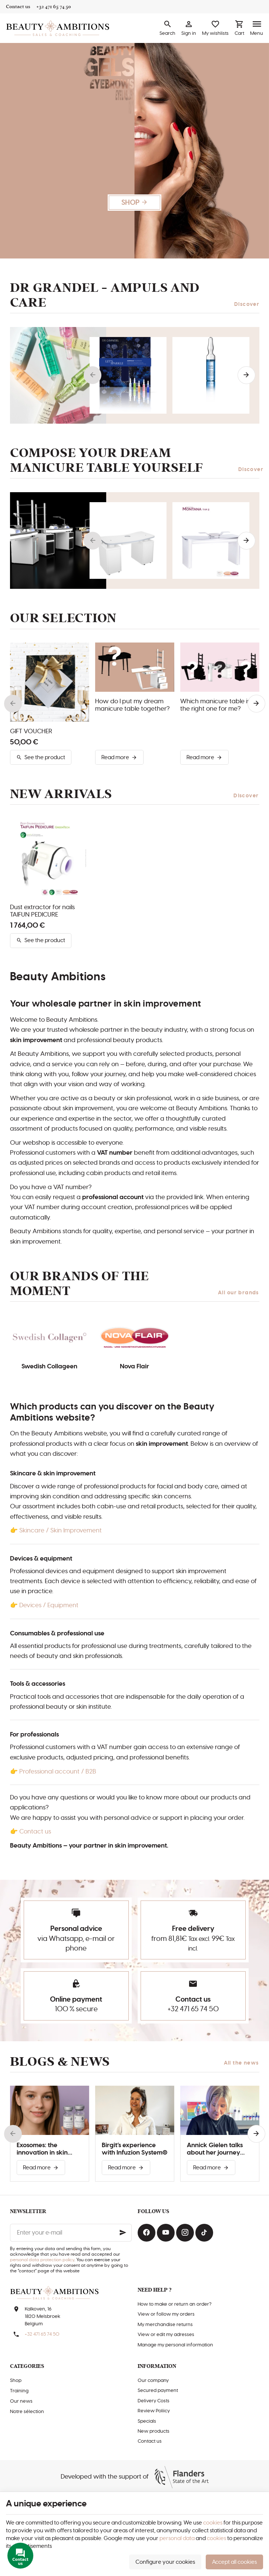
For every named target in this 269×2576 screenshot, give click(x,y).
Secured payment (158, 2390)
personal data (177, 2538)
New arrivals (61, 794)
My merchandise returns (165, 2324)
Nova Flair (134, 1366)
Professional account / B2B (57, 1772)
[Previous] (92, 375)
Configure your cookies (165, 2562)
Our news (21, 2401)
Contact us (35, 1832)
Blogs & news (60, 2061)
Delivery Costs (153, 2401)
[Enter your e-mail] (71, 2233)
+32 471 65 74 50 (193, 2009)
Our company (153, 2380)
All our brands (238, 1292)
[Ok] (123, 2233)
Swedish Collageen (49, 1366)
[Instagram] (185, 2233)
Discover (246, 304)
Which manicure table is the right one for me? (215, 705)
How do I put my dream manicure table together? (132, 705)
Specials (147, 2421)
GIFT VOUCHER (31, 731)
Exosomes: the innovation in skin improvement (42, 2149)
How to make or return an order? (174, 2304)
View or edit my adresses (166, 2334)
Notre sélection (27, 2411)
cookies (212, 2523)
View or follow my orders (166, 2314)
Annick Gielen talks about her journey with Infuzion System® (219, 2149)
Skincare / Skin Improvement (60, 1531)
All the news (241, 2063)
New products (153, 2431)
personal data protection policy (42, 2260)
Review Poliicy (154, 2411)
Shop (15, 2380)
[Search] (167, 28)
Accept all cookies (234, 2562)
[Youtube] (166, 2233)
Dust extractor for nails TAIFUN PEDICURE (42, 911)
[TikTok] (204, 2233)
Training (19, 2391)
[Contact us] (18, 6)
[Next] (246, 375)
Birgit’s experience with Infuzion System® (134, 2149)
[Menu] (256, 28)
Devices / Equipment (48, 1605)
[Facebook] (146, 2233)
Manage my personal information (175, 2345)
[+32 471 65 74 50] (53, 6)
